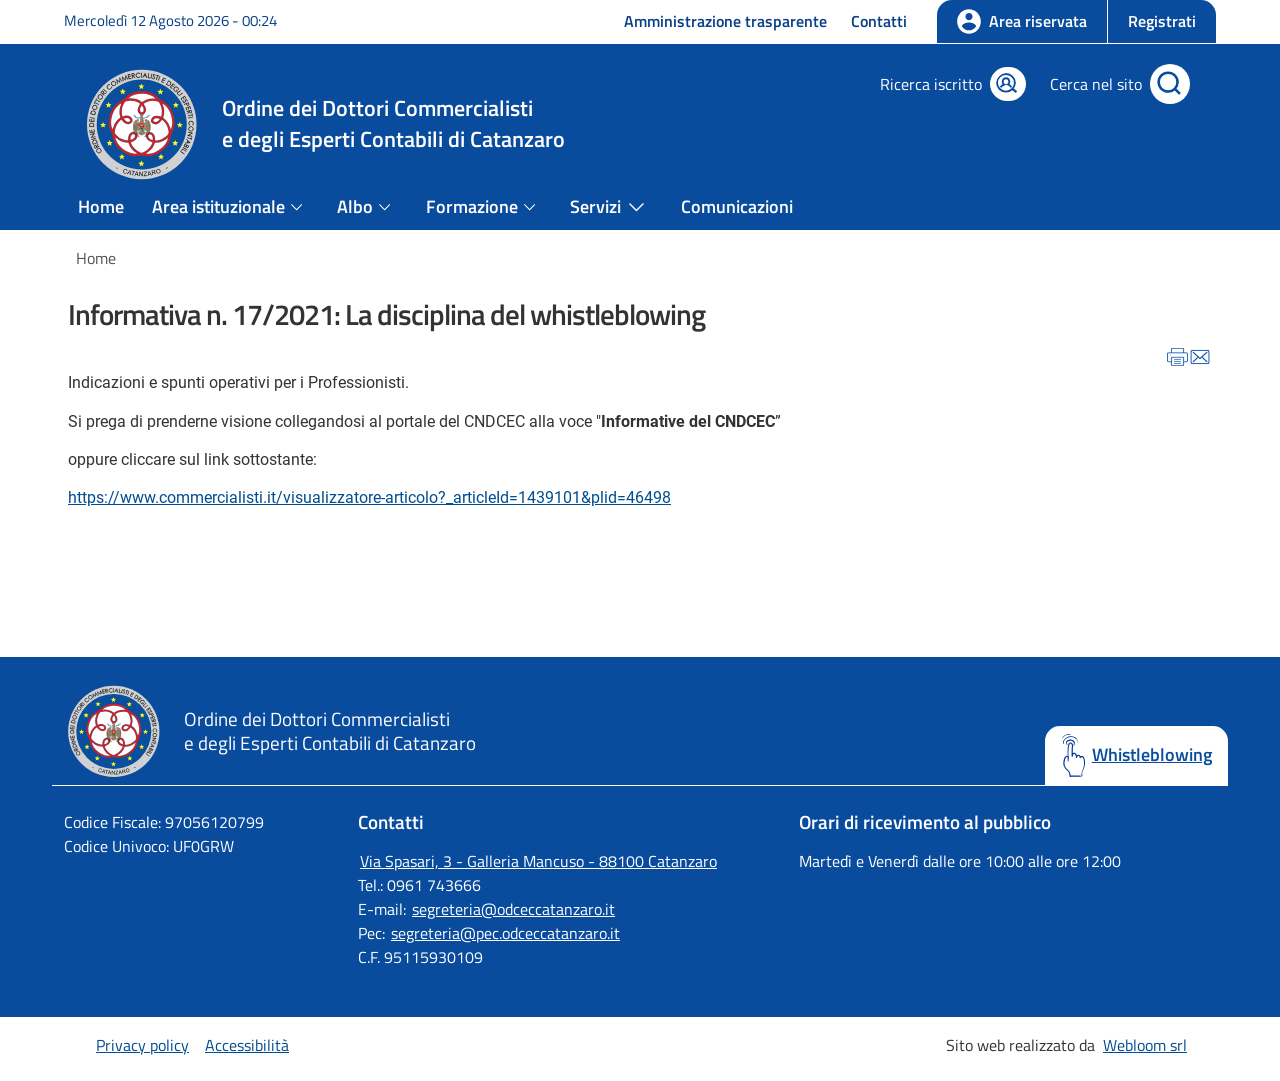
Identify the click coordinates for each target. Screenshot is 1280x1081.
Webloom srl (1145, 1045)
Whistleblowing (1152, 755)
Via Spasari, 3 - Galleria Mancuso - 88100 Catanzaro (538, 861)
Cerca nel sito (1096, 84)
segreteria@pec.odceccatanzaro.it (505, 933)
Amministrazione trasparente (725, 21)
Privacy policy (142, 1045)
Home (101, 206)
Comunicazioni (737, 206)
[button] (1161, 21)
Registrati (1162, 21)
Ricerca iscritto (931, 84)
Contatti (879, 21)
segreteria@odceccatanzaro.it (513, 909)
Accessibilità (247, 1045)
